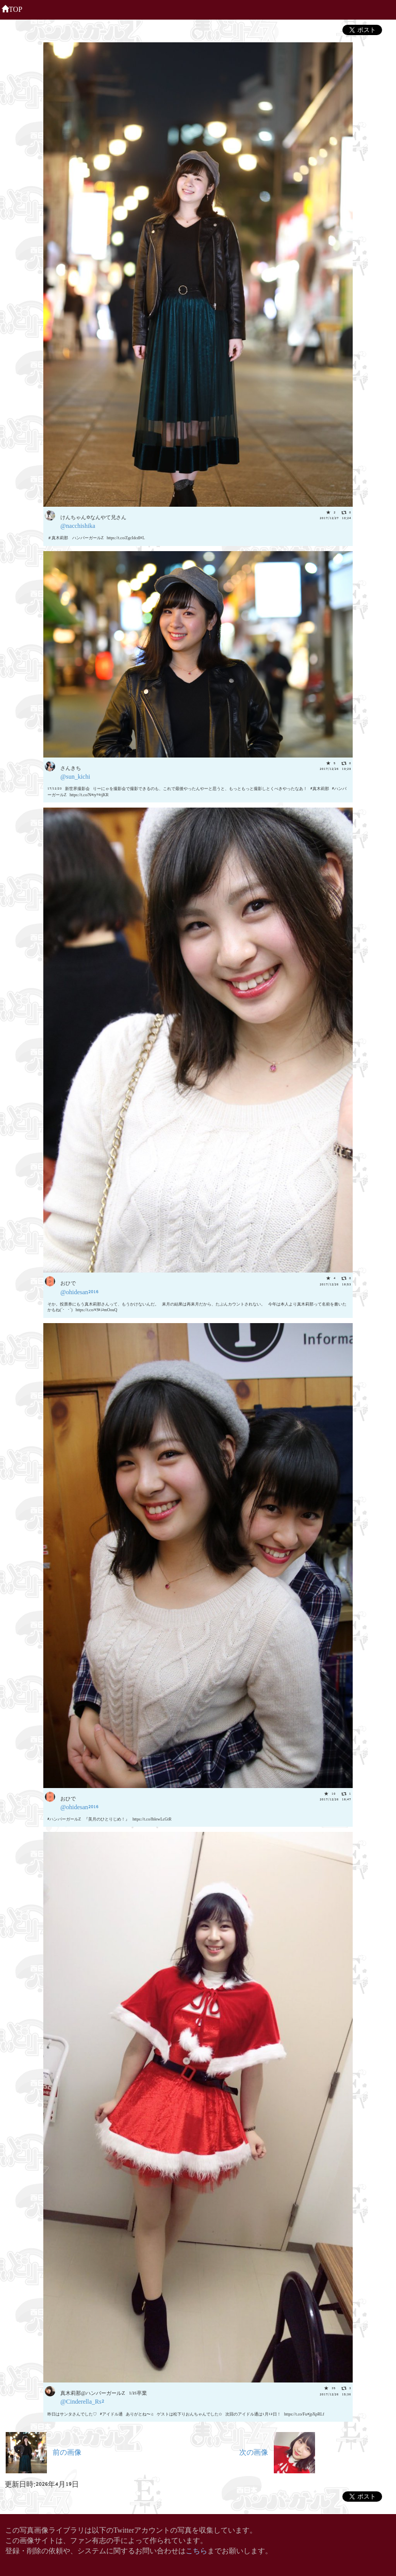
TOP (12, 8)
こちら (196, 2550)
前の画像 (43, 2451)
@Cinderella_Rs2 (82, 2401)
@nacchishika (77, 525)
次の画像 (277, 2451)
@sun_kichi (75, 776)
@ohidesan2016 (79, 1291)
